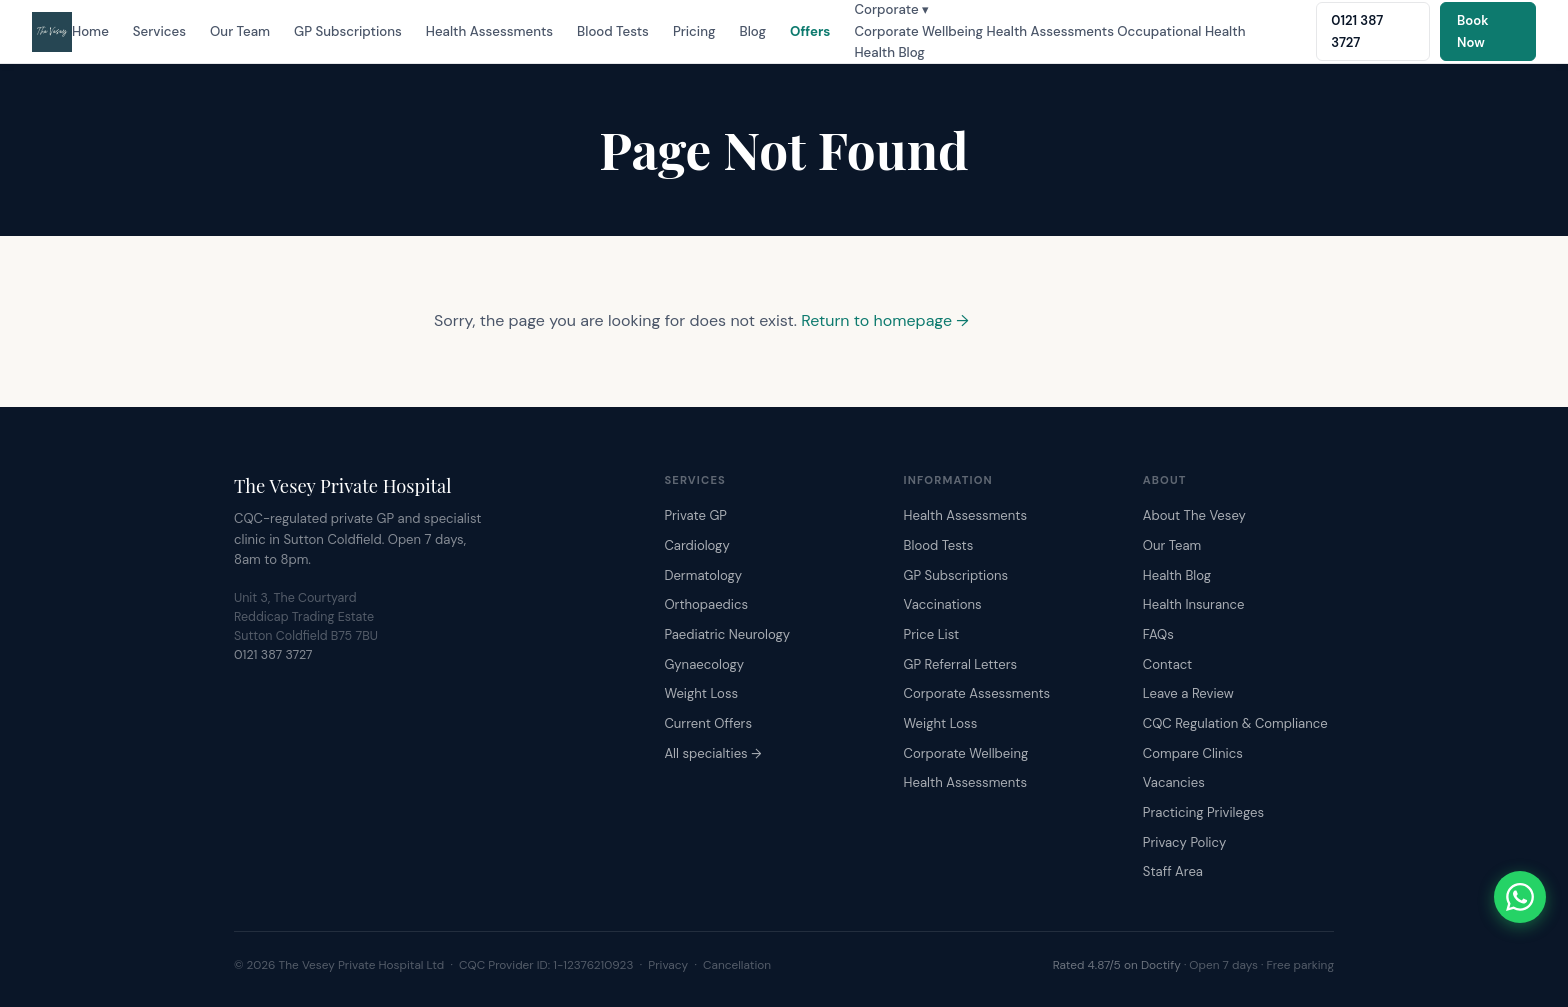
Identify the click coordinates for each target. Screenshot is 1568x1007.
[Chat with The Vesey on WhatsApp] (1520, 897)
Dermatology (703, 575)
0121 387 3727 (273, 655)
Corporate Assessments (977, 693)
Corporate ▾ (891, 9)
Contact (1167, 664)
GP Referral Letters (961, 664)
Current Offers (708, 723)
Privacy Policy (1184, 842)
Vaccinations (943, 604)
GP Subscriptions (348, 31)
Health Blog (889, 52)
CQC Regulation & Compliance (1235, 723)
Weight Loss (701, 693)
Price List (932, 634)
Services (159, 31)
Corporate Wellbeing (918, 31)
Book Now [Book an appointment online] (1472, 31)
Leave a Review (1188, 693)
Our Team (240, 31)
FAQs (1158, 634)
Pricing (694, 31)
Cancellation (737, 965)
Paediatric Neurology (727, 634)
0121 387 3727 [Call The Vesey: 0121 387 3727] (1357, 31)
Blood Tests (613, 31)
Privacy (668, 965)
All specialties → (712, 753)
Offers (810, 31)
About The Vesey (1194, 515)
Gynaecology (704, 664)
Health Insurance (1194, 604)
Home (90, 31)
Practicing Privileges (1203, 812)
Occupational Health (1181, 31)
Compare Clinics (1193, 753)
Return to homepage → (885, 320)
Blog (753, 31)
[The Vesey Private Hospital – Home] (52, 32)
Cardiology (696, 545)
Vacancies (1174, 782)
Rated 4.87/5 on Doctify (1117, 965)
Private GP (695, 515)
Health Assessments (489, 31)
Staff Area (1173, 871)
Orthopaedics (706, 604)
